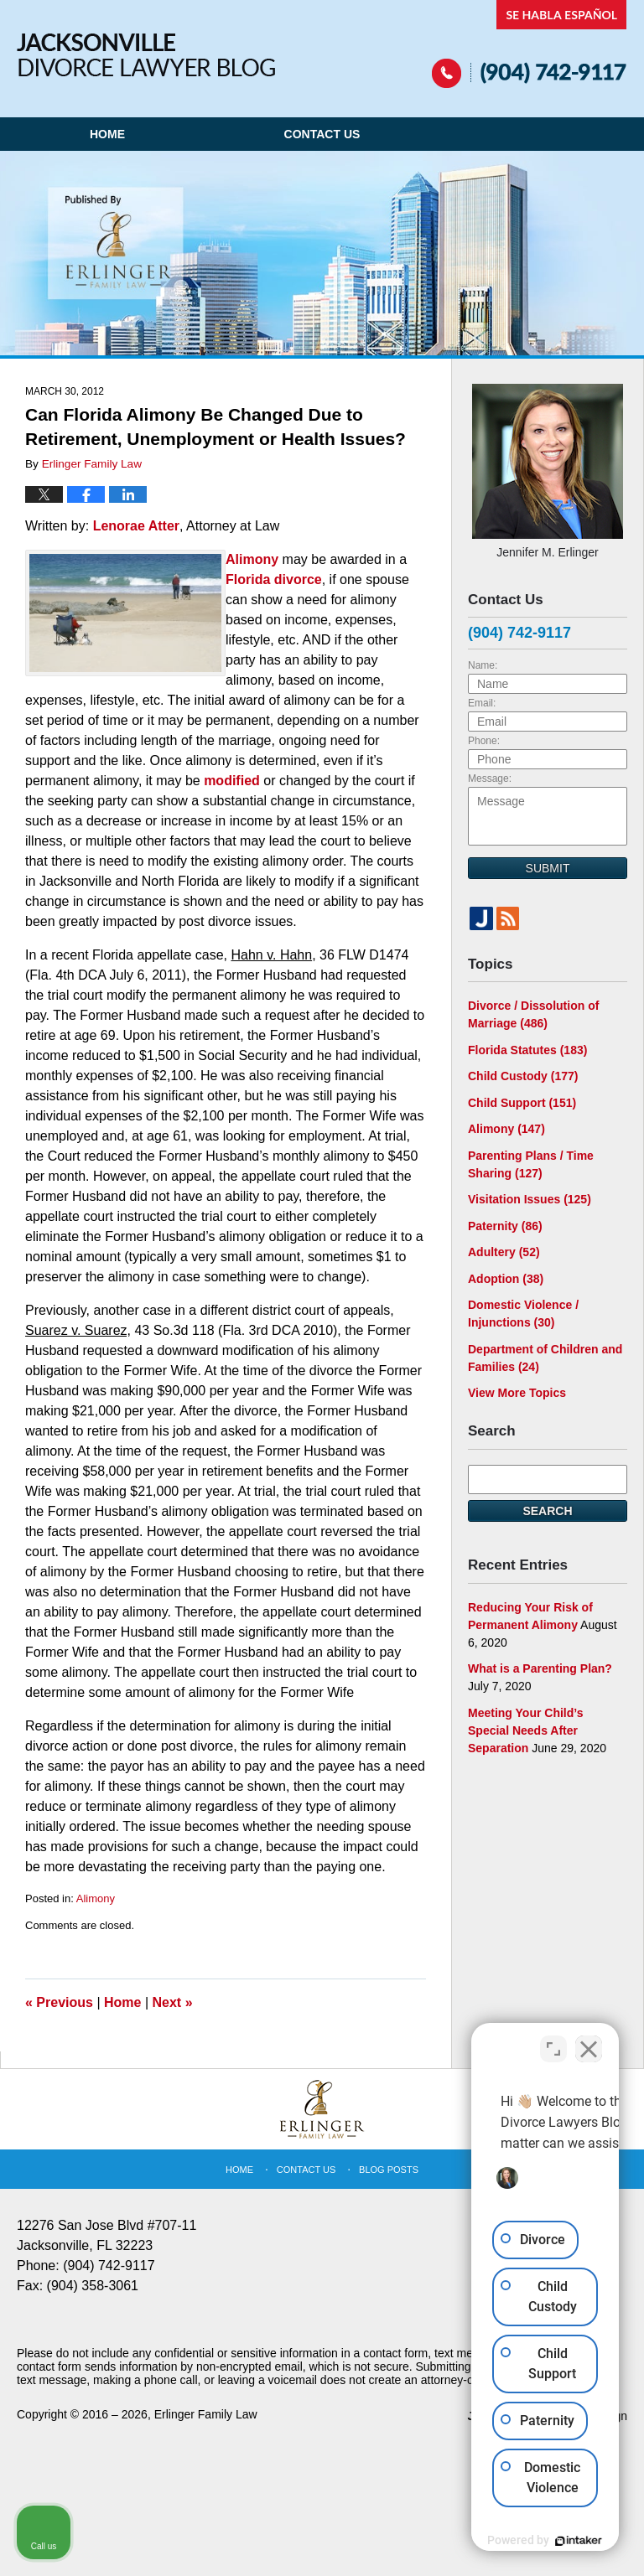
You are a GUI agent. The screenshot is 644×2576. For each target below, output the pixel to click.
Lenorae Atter (136, 526)
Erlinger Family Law (205, 2414)
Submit (548, 868)
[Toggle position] (553, 2040)
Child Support (522, 1103)
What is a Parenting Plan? (540, 1668)
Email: (482, 703)
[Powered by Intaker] (501, 2541)
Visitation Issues (529, 1199)
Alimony (254, 559)
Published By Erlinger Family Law (529, 44)
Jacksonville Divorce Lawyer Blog (146, 55)
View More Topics (517, 1392)
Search (547, 1511)
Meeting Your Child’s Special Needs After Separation (525, 1730)
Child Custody (523, 1076)
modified (232, 780)
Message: (490, 778)
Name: (482, 665)
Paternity (505, 1226)
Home (107, 134)
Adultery (504, 1252)
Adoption (505, 1278)
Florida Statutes (527, 1050)
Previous (59, 2002)
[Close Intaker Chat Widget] (588, 2040)
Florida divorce (274, 579)
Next (173, 2002)
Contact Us (322, 134)
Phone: (484, 741)
